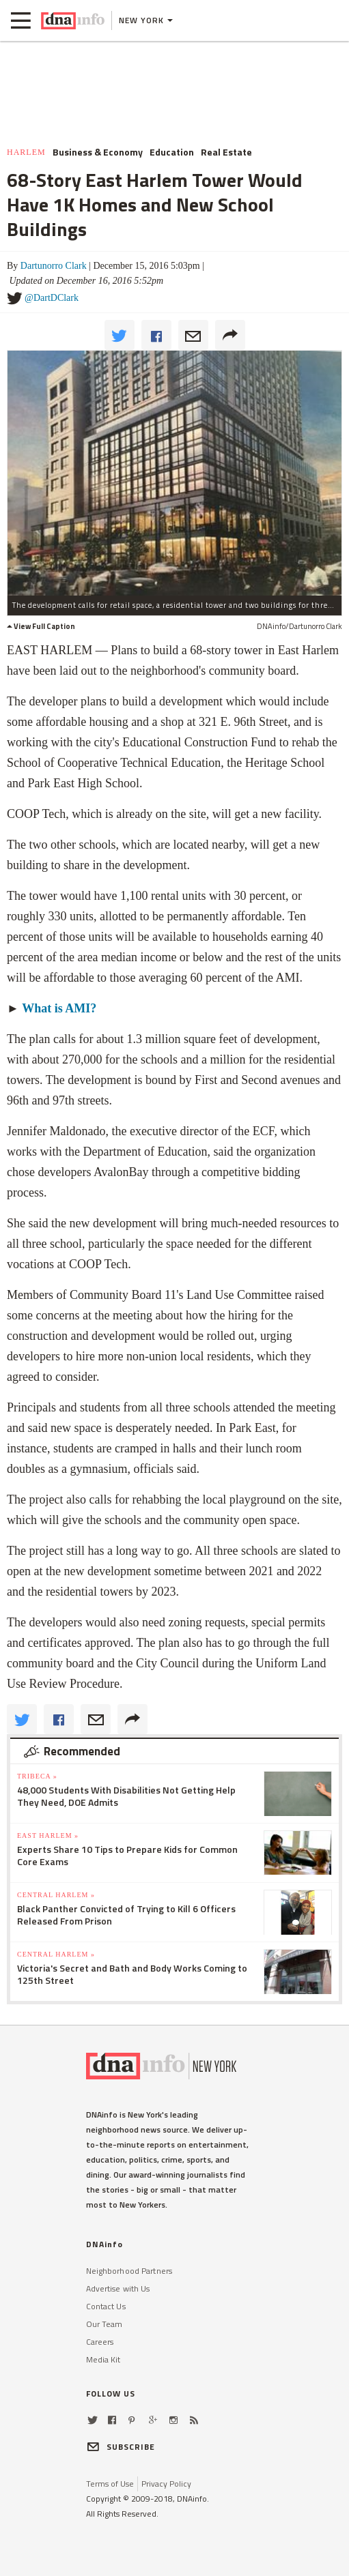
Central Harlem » (56, 1895)
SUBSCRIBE (121, 2446)
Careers (100, 2341)
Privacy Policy (166, 2483)
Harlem (26, 152)
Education (172, 152)
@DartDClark (52, 298)
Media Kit (103, 2359)
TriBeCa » (37, 1776)
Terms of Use (110, 2483)
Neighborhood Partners (129, 2270)
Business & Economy (98, 152)
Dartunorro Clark (53, 266)
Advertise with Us (118, 2288)
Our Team (104, 2323)
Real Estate (226, 152)
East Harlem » (48, 1835)
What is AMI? (59, 1008)
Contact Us (106, 2306)
